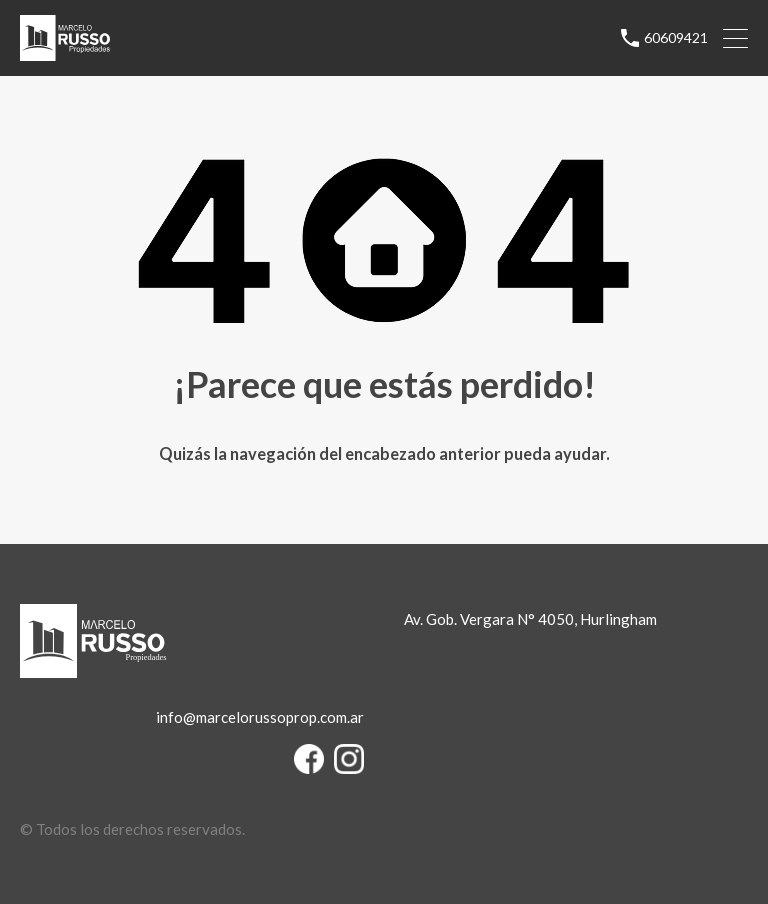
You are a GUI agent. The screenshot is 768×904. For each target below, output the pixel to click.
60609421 (676, 38)
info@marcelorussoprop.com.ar (260, 717)
